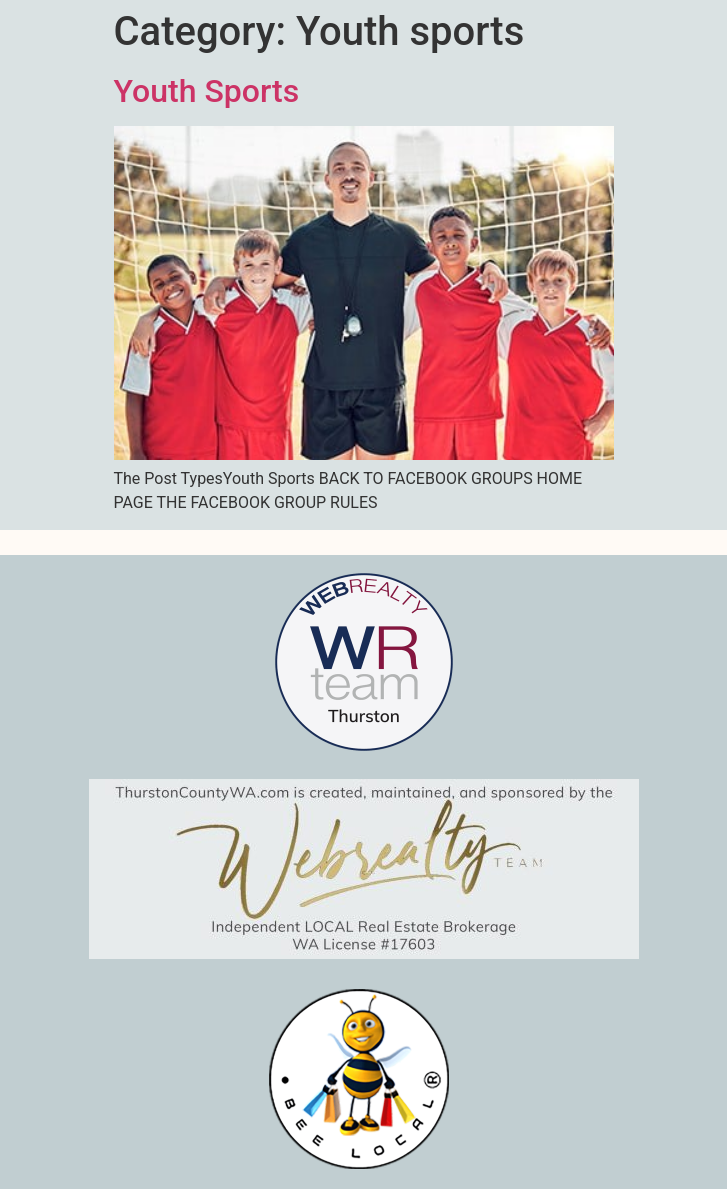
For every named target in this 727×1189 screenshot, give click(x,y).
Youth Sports (207, 91)
